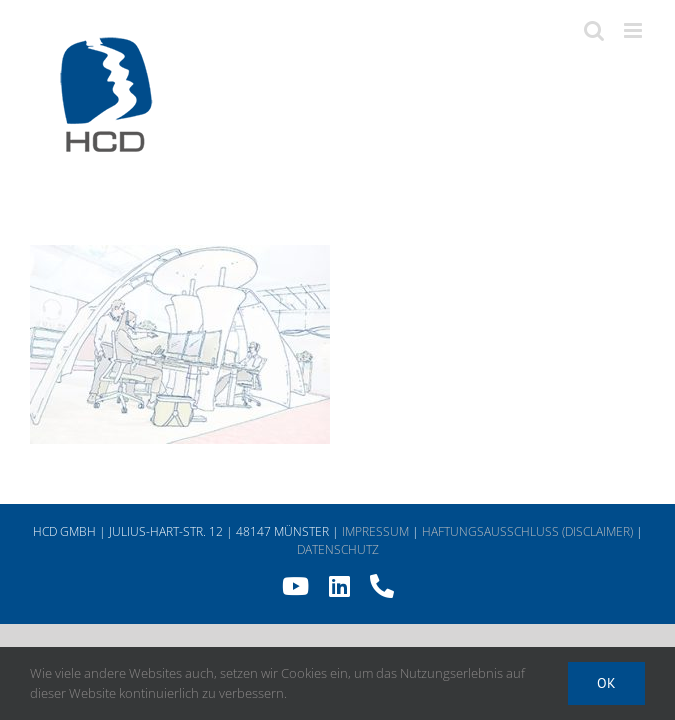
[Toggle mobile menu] (634, 30)
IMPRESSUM (375, 531)
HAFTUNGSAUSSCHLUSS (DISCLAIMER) (527, 531)
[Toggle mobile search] (594, 30)
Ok (606, 683)
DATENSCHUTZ (338, 549)
